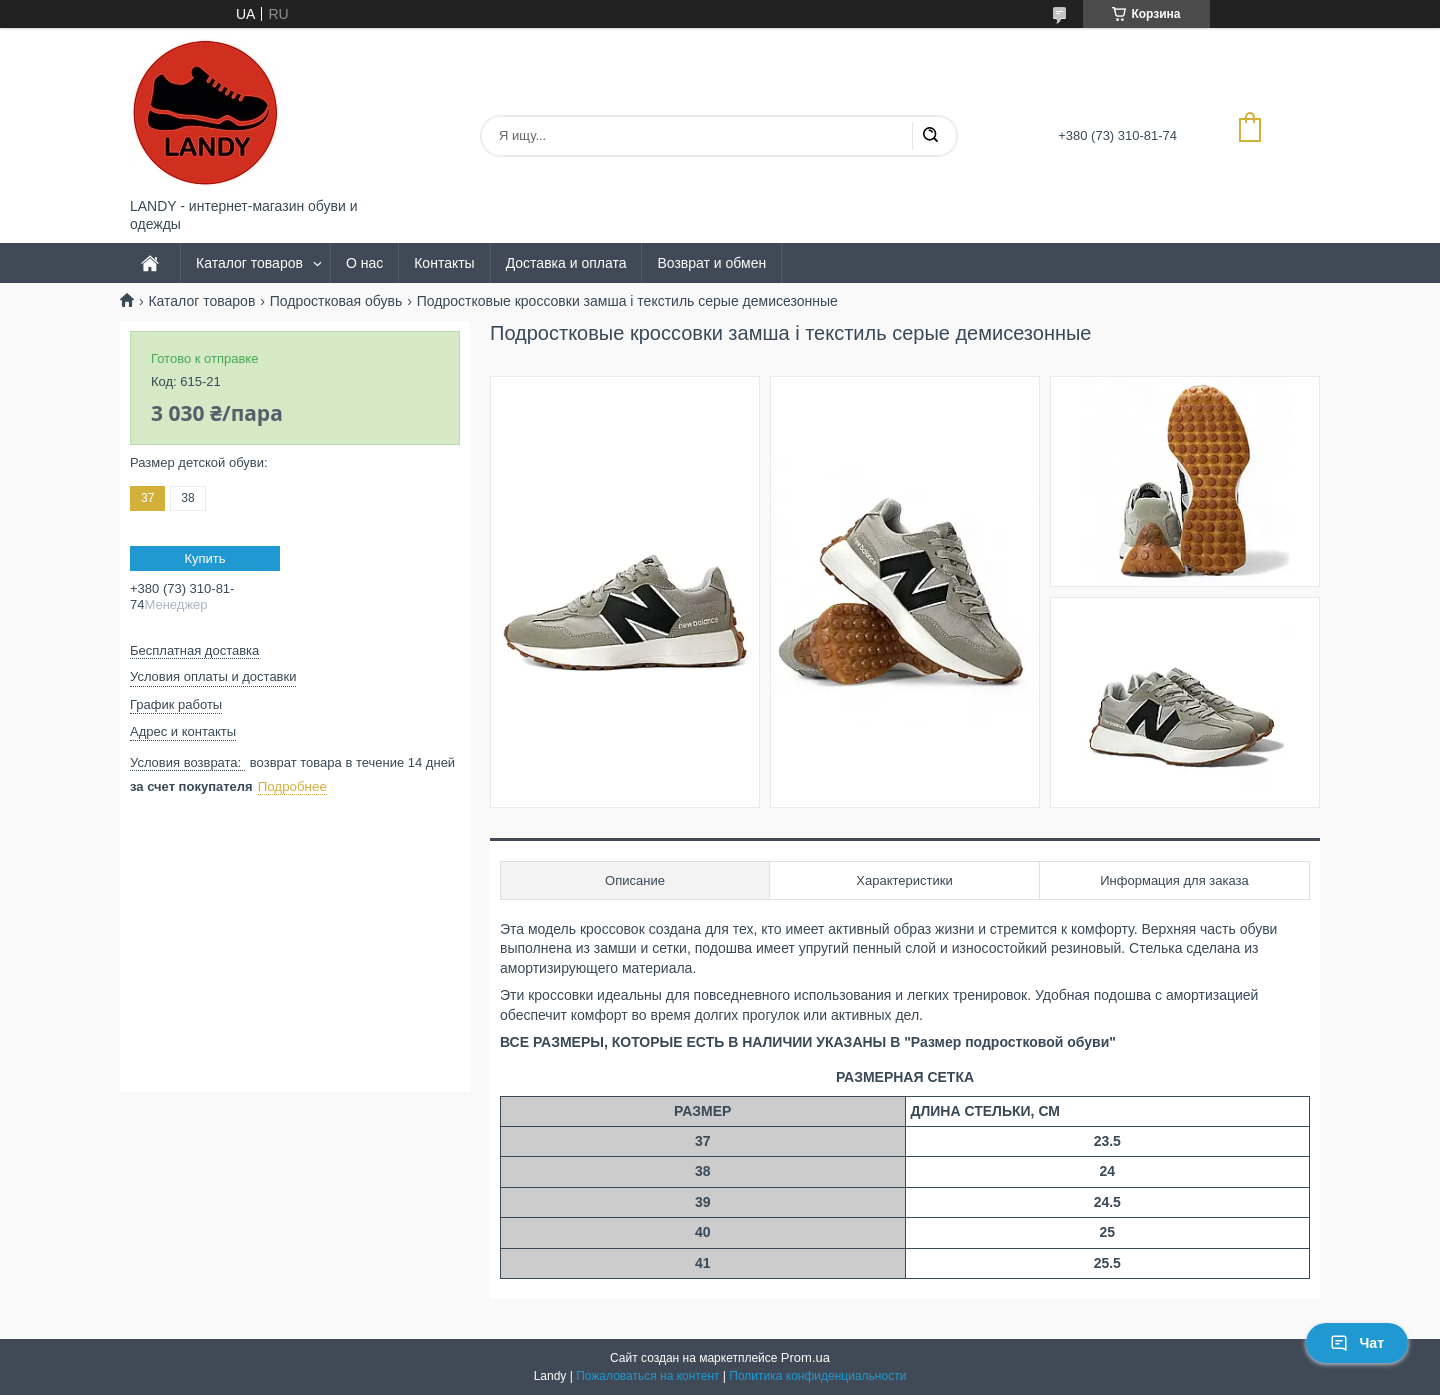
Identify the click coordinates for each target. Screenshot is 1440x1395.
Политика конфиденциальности (817, 1376)
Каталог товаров (249, 263)
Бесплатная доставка (194, 650)
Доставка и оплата (566, 263)
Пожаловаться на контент (647, 1376)
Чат (1357, 1343)
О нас (364, 263)
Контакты (444, 263)
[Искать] (930, 136)
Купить (204, 558)
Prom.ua (805, 1357)
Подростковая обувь (336, 301)
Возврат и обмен (711, 263)
